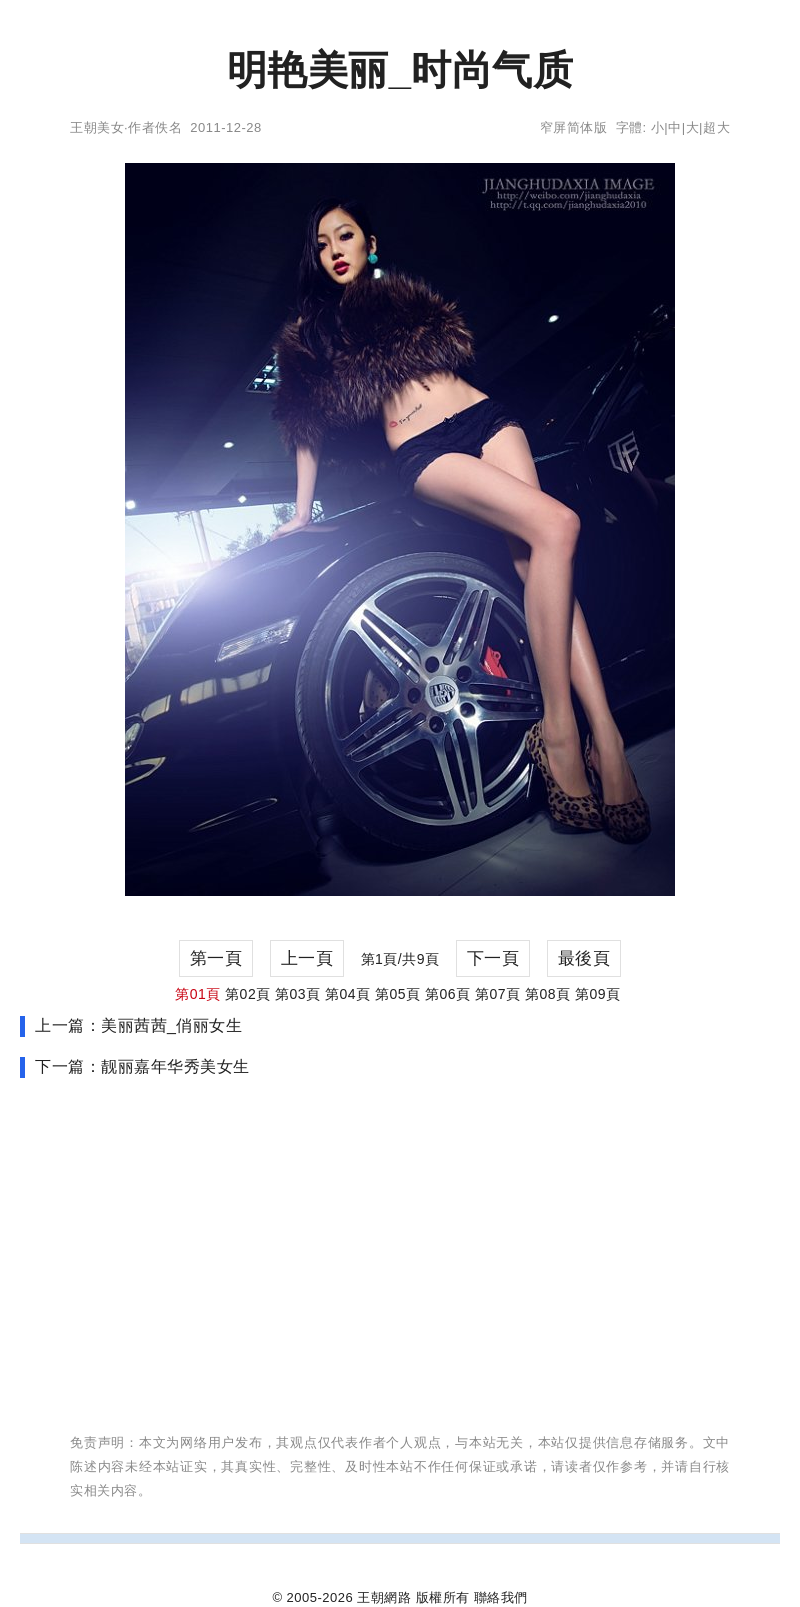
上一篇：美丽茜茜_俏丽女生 (138, 1025)
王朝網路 (384, 1597)
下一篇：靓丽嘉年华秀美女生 (142, 1066)
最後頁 (584, 958)
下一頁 (493, 958)
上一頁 (307, 958)
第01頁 (198, 994)
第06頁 (448, 994)
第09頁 (598, 994)
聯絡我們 (501, 1597)
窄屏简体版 (574, 127)
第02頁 (248, 994)
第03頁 (298, 994)
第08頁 (548, 994)
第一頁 (216, 958)
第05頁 (398, 994)
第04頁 (348, 994)
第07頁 (498, 994)
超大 (716, 127)
